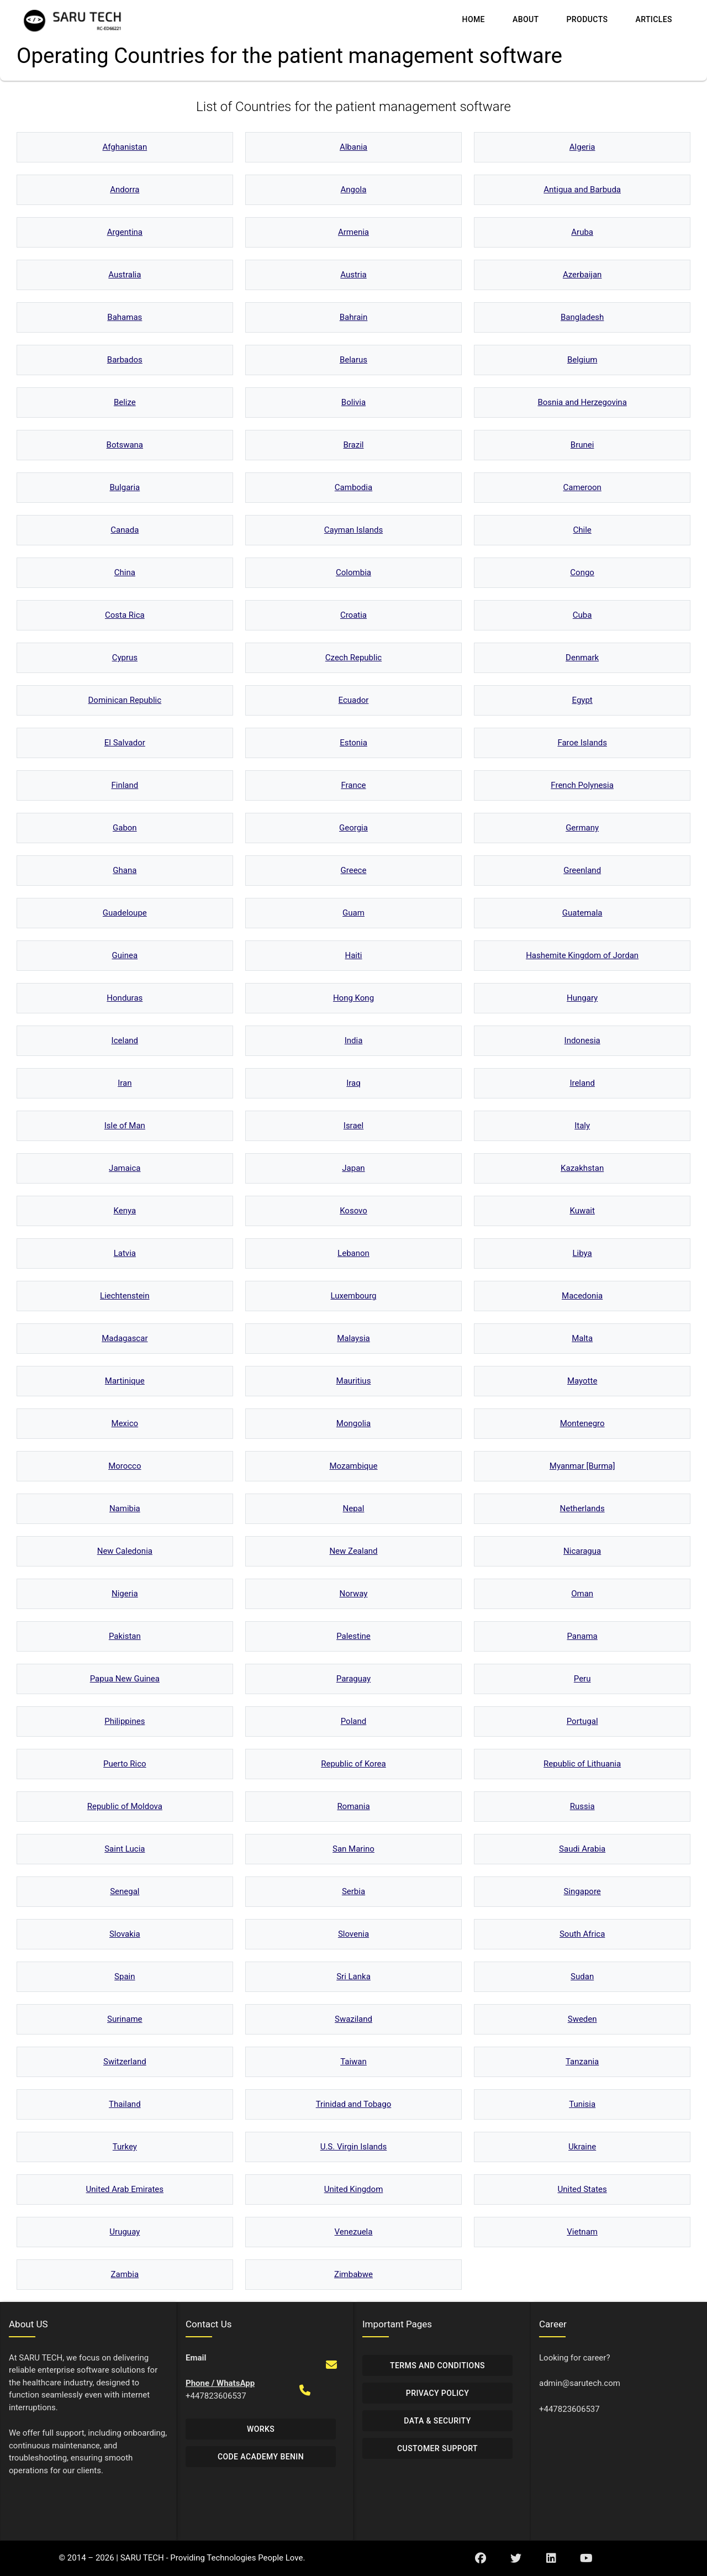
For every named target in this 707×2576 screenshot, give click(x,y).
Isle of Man (124, 1126)
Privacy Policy (437, 2393)
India (354, 1040)
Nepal (354, 1508)
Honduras (125, 998)
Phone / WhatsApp (220, 2383)
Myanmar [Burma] (582, 1466)
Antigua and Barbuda (582, 189)
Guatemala (582, 913)
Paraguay (353, 1679)
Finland (124, 785)
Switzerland (124, 2062)
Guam (353, 913)
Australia (124, 275)
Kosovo (353, 1211)
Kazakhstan (582, 1168)
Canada (124, 530)
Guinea (125, 955)
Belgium (582, 360)
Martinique (125, 1381)
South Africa (582, 1934)
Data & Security (437, 2420)
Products (587, 19)
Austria (353, 275)
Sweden (582, 2019)
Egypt (582, 700)
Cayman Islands (353, 530)
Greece (354, 870)
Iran (124, 1083)
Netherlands (582, 1508)
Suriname (124, 2019)
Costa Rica (125, 615)
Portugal (582, 1721)
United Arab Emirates (124, 2189)
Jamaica (124, 1168)
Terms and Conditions (437, 2365)
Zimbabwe (353, 2274)
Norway (354, 1594)
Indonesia (582, 1040)
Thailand (125, 2104)
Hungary (582, 998)
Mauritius (353, 1381)
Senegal (124, 1891)
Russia (582, 1806)
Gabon (125, 828)
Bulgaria (124, 487)
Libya (582, 1253)
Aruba (582, 232)
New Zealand (353, 1551)
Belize (125, 402)
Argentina (125, 232)
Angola (354, 189)
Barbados (125, 360)
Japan (353, 1168)
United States (582, 2189)
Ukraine (582, 2147)
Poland (353, 1721)
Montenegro (582, 1423)
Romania (353, 1806)
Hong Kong (353, 998)
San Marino (353, 1849)
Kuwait (582, 1211)
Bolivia (353, 402)
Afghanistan (124, 147)
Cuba (582, 615)
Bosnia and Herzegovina (581, 402)
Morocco (124, 1466)
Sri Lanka (353, 1976)
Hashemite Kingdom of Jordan (582, 955)
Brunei (582, 445)
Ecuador (354, 700)
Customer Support (437, 2448)
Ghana (124, 870)
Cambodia (353, 487)
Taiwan (353, 2062)
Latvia (125, 1253)
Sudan (582, 1976)
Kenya (125, 1211)
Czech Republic (353, 658)
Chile (582, 530)
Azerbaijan (582, 275)
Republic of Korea (353, 1764)
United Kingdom (353, 2189)
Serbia (353, 1891)
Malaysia (353, 1338)
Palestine (353, 1636)
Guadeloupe (125, 913)
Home (473, 19)
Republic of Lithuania (582, 1764)
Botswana (125, 445)
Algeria (582, 147)
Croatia (353, 615)
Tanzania (582, 2062)
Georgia (353, 828)
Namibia (124, 1508)
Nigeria (125, 1594)
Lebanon (353, 1253)
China (124, 572)
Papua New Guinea (125, 1679)
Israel (353, 1126)
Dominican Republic (125, 700)
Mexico (125, 1423)
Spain (124, 1976)
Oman (582, 1594)
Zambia (125, 2274)
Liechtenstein (124, 1296)
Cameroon (582, 487)
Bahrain (354, 317)
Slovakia (124, 1934)
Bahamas (124, 317)
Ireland (582, 1083)
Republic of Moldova (124, 1806)
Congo (582, 572)
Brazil (353, 445)
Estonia (353, 743)
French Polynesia (582, 785)
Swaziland (353, 2019)
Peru (582, 1679)
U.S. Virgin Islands (353, 2147)
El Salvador (124, 743)
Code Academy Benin (261, 2456)
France (353, 785)
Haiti (353, 955)
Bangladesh (582, 317)
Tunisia (582, 2104)
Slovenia (353, 1934)
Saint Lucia (124, 1849)
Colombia (353, 572)
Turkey (125, 2147)
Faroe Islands (581, 743)
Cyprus (125, 658)
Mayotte (582, 1381)
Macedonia (582, 1296)
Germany (582, 828)
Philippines (124, 1721)
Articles (653, 19)
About (526, 19)
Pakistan (125, 1636)
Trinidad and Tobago (354, 2104)
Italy (582, 1126)
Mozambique (353, 1466)
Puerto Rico (124, 1764)
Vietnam (582, 2232)
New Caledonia (124, 1551)
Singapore (581, 1891)
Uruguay (124, 2232)
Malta (582, 1338)
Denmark (582, 658)
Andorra (124, 189)
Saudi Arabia (582, 1849)
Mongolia (353, 1423)
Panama (582, 1636)
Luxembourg (353, 1296)
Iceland (125, 1040)
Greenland (582, 870)
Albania (353, 147)
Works (261, 2429)
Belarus (353, 360)
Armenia (353, 232)
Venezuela (354, 2232)
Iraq (353, 1083)
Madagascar (124, 1338)
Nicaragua (582, 1551)
